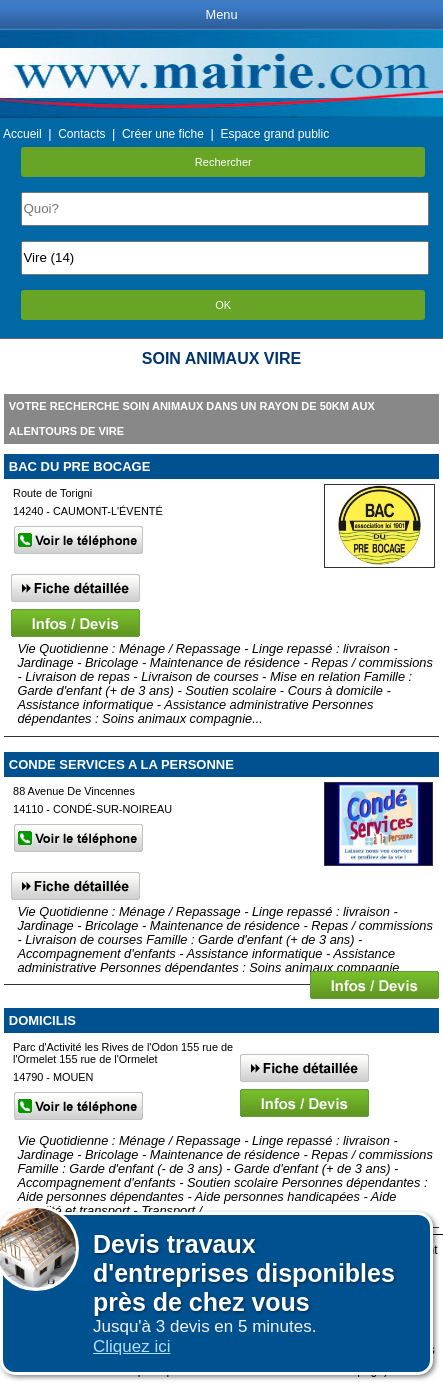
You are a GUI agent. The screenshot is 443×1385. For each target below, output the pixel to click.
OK (223, 305)
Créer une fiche (163, 134)
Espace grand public (274, 134)
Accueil (22, 134)
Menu (221, 14)
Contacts (81, 134)
